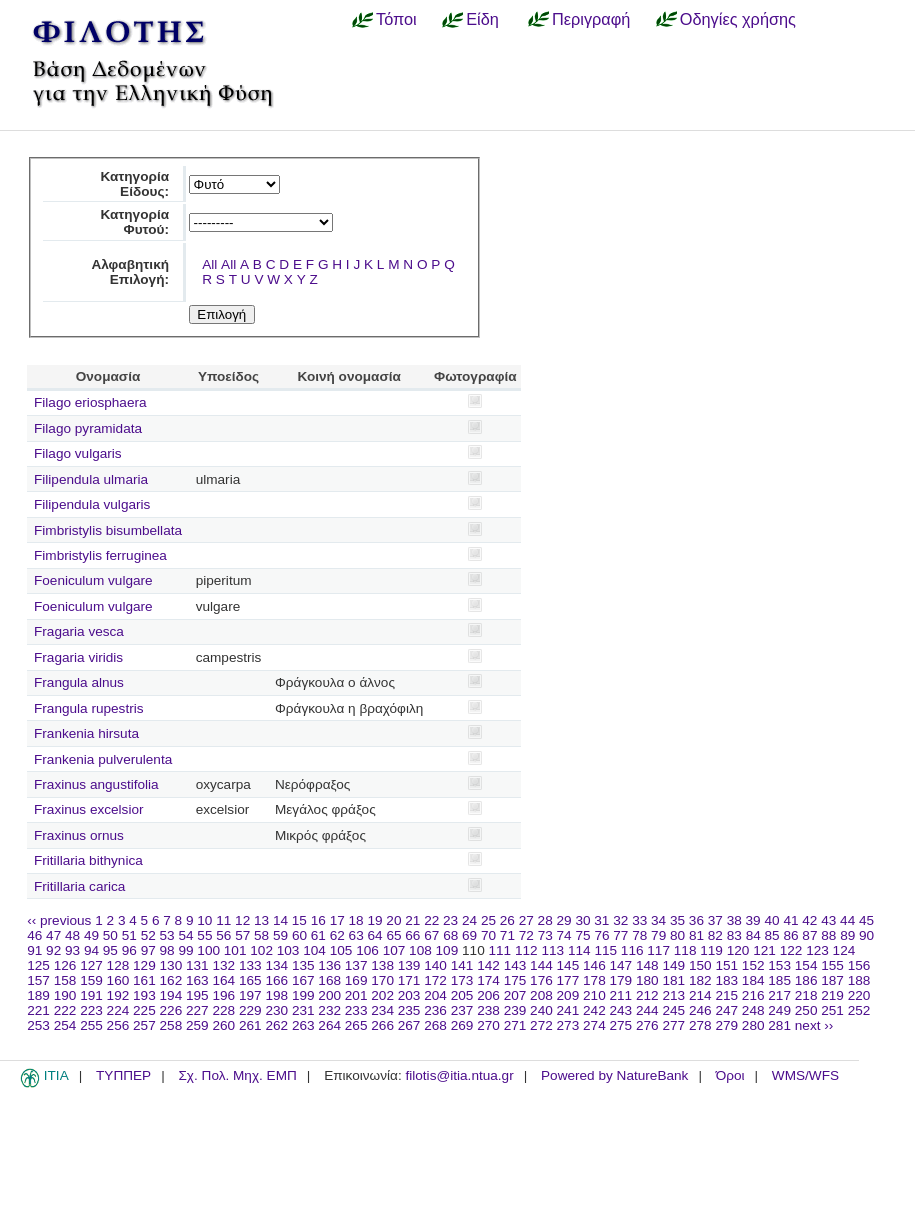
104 (314, 950)
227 (197, 1010)
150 (700, 965)
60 (299, 935)
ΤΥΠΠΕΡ (123, 1075)
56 (223, 935)
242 (594, 1010)
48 (72, 935)
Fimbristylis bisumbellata (108, 530)
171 (409, 980)
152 (753, 965)
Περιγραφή (591, 19)
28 (545, 920)
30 (582, 920)
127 (91, 965)
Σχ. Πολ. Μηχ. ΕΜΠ (237, 1075)
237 (462, 1010)
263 (303, 1025)
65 (393, 935)
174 (488, 980)
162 (171, 980)
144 (541, 965)
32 (620, 920)
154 (806, 965)
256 (118, 1025)
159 (91, 980)
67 (431, 935)
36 (696, 920)
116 (632, 950)
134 (276, 965)
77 (620, 935)
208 (541, 995)
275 (621, 1025)
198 (276, 995)
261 (250, 1025)
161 (144, 980)
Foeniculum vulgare (93, 580)
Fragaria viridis (78, 657)
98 (167, 950)
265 (356, 1025)
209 (568, 995)
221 (38, 1010)
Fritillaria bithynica (88, 860)
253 (38, 1025)
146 (594, 965)
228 (223, 1010)
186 (806, 980)
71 (507, 935)
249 (779, 1010)
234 (382, 1010)
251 (832, 1010)
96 (129, 950)
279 (726, 1025)
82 (715, 935)
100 (208, 950)
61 (318, 935)
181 (673, 980)
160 (118, 980)
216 (753, 995)
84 (753, 935)
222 (65, 1010)
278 (700, 1025)
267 (409, 1025)
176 (541, 980)
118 (685, 950)
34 (658, 920)
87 (809, 935)
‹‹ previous (59, 920)
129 (144, 965)
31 (601, 920)
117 (658, 950)
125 (38, 965)
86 (790, 935)
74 (564, 935)
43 (828, 920)
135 (303, 965)
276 (647, 1025)
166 (276, 980)
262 (276, 1025)
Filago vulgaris (78, 453)
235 (409, 1010)
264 (329, 1025)
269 (462, 1025)
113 (552, 950)
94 (91, 950)
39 (753, 920)
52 (148, 935)
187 (832, 980)
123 (817, 950)
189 (38, 995)
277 (673, 1025)
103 (288, 950)
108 (420, 950)
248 (753, 1010)
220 (859, 995)
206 (488, 995)
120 (738, 950)
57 (242, 935)
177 (568, 980)
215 (726, 995)
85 (772, 935)
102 (261, 950)
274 (594, 1025)
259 (197, 1025)
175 (515, 980)
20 (393, 920)
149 (673, 965)
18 (356, 920)
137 (356, 965)
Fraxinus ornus (79, 835)
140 (435, 965)
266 (382, 1025)
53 (167, 935)
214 (700, 995)
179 (621, 980)
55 (204, 935)
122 (791, 950)
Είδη (482, 19)
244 (647, 1010)
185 (779, 980)
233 (356, 1010)
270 (488, 1025)
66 (412, 935)
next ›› (814, 1025)
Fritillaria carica (79, 886)
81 (696, 935)
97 (148, 950)
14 (280, 920)
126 (65, 965)
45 (866, 920)
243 (621, 1010)
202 (382, 995)
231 (303, 1010)
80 (677, 935)
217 (779, 995)
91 (34, 950)
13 (261, 920)
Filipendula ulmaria (91, 479)
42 (809, 920)
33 (639, 920)
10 (204, 920)
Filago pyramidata (88, 428)
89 (847, 935)
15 (299, 920)
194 (171, 995)
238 (488, 1010)
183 (726, 980)
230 (276, 1010)
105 (341, 950)
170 (382, 980)
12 (242, 920)
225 (144, 1010)
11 (223, 920)
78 (639, 935)
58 (261, 935)
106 (367, 950)
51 (129, 935)
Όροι (730, 1075)
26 (507, 920)
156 (859, 965)
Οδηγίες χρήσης (738, 19)
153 (779, 965)
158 (65, 980)
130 (171, 965)
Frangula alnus (79, 682)
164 (223, 980)
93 (72, 950)
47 (53, 935)
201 (356, 995)
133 (250, 965)
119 (711, 950)
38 (734, 920)
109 (447, 950)
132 (223, 965)
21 (412, 920)
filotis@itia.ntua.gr (459, 1075)
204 (435, 995)
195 (197, 995)
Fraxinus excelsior (89, 809)
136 (329, 965)
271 (515, 1025)
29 (564, 920)
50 (110, 935)
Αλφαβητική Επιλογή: (130, 272)
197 (250, 995)
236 (435, 1010)
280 (753, 1025)
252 (859, 1010)
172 (435, 980)
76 (601, 935)
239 (515, 1010)
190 (65, 995)
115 (605, 950)
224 (118, 1010)
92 (53, 950)
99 (185, 950)
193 (144, 995)
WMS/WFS (805, 1075)
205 (462, 995)
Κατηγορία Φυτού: (134, 222)
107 (394, 950)
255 (91, 1025)
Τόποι (396, 19)
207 (515, 995)
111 (500, 950)
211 (621, 995)
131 (197, 965)
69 (469, 935)
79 (658, 935)
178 (594, 980)
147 (621, 965)
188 (859, 980)
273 (568, 1025)
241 (568, 1010)
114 (579, 950)
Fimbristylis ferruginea (100, 555)
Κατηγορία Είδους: (134, 184)
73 (545, 935)
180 (647, 980)
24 (469, 920)
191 (91, 995)
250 (806, 1010)
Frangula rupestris (89, 708)
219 (832, 995)
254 (65, 1025)
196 (223, 995)
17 (337, 920)
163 (197, 980)
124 (844, 950)
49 (91, 935)
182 (700, 980)
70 (488, 935)
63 (356, 935)
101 (235, 950)
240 (541, 1010)
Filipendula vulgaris (92, 504)
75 (582, 935)
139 (409, 965)
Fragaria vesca (79, 631)
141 (462, 965)
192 (118, 995)
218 (806, 995)
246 (700, 1010)
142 (488, 965)
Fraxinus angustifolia (96, 784)
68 (450, 935)
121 (764, 950)
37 (715, 920)
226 (171, 1010)
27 (526, 920)
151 (726, 965)
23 (450, 920)
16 (318, 920)
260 (223, 1025)
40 (771, 920)
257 (144, 1025)
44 (847, 920)
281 (779, 1025)
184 (753, 980)
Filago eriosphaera (90, 402)
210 (594, 995)
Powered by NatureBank (614, 1075)
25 (488, 920)
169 (356, 980)
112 (526, 950)
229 (250, 1010)
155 (832, 965)
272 (541, 1025)
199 (303, 995)
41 (790, 920)
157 (38, 980)
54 (185, 935)
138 (382, 965)
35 (677, 920)
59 (280, 935)
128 (118, 965)
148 (647, 965)
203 (409, 995)
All (209, 264)
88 (828, 935)
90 (866, 935)
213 (673, 995)
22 (431, 920)
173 (462, 980)
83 (734, 935)
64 (375, 935)
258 (171, 1025)
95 (110, 950)
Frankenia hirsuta (86, 733)
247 (726, 1010)
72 (526, 935)
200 (329, 995)
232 (329, 1010)
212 (647, 995)
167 (303, 980)
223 (91, 1010)
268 (435, 1025)
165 (250, 980)
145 (568, 965)
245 (673, 1010)
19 (374, 920)
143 (515, 965)
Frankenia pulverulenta (103, 759)
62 (337, 935)
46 (34, 935)
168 (329, 980)
